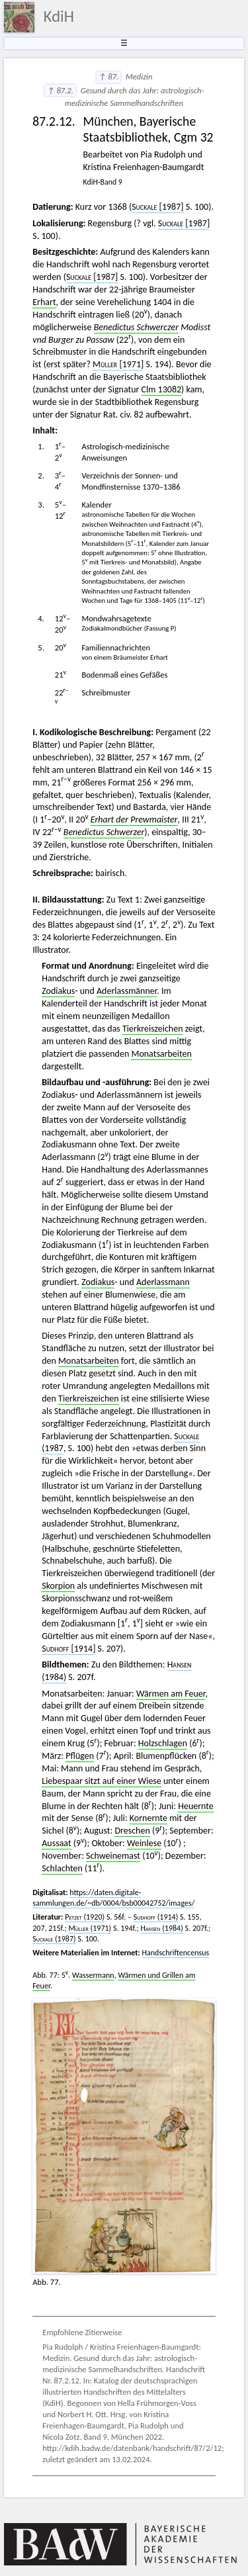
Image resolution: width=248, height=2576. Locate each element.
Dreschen (131, 1830)
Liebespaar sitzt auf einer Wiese (101, 1781)
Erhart (44, 302)
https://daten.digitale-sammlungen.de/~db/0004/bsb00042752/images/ (113, 1898)
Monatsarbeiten (161, 1053)
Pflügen (79, 1755)
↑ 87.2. (60, 90)
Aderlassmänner (127, 991)
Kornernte (148, 1818)
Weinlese (144, 1843)
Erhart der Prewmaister (134, 819)
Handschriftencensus (176, 1952)
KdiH (59, 16)
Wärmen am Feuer (170, 1693)
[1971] (118, 364)
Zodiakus (58, 991)
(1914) (156, 1917)
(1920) (84, 1917)
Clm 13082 (162, 389)
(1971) (89, 1928)
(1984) (161, 1928)
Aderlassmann (163, 1282)
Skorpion (58, 1585)
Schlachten (62, 1868)
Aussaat (56, 1843)
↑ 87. (108, 76)
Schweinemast (113, 1855)
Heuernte (196, 1806)
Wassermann (93, 1975)
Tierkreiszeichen (152, 1028)
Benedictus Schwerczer (136, 327)
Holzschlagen (162, 1743)
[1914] (68, 1648)
